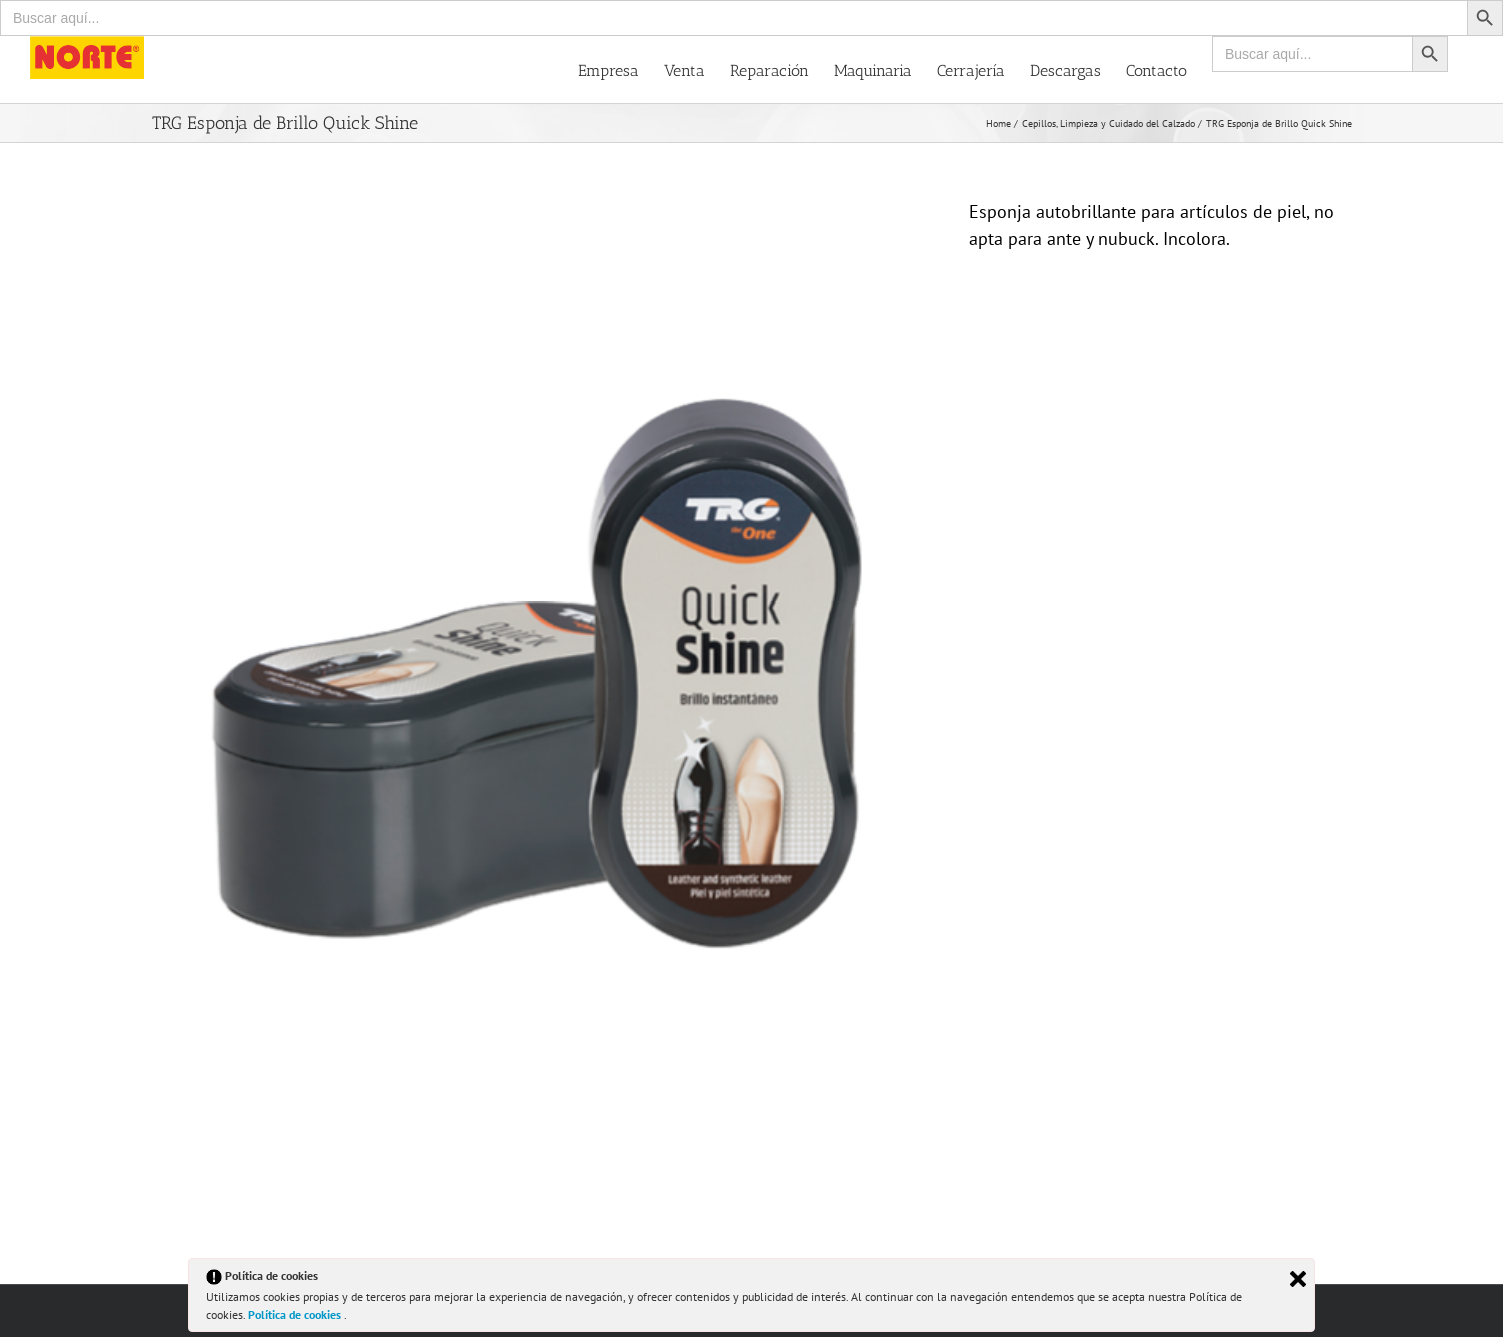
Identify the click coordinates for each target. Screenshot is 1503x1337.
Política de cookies (296, 1314)
